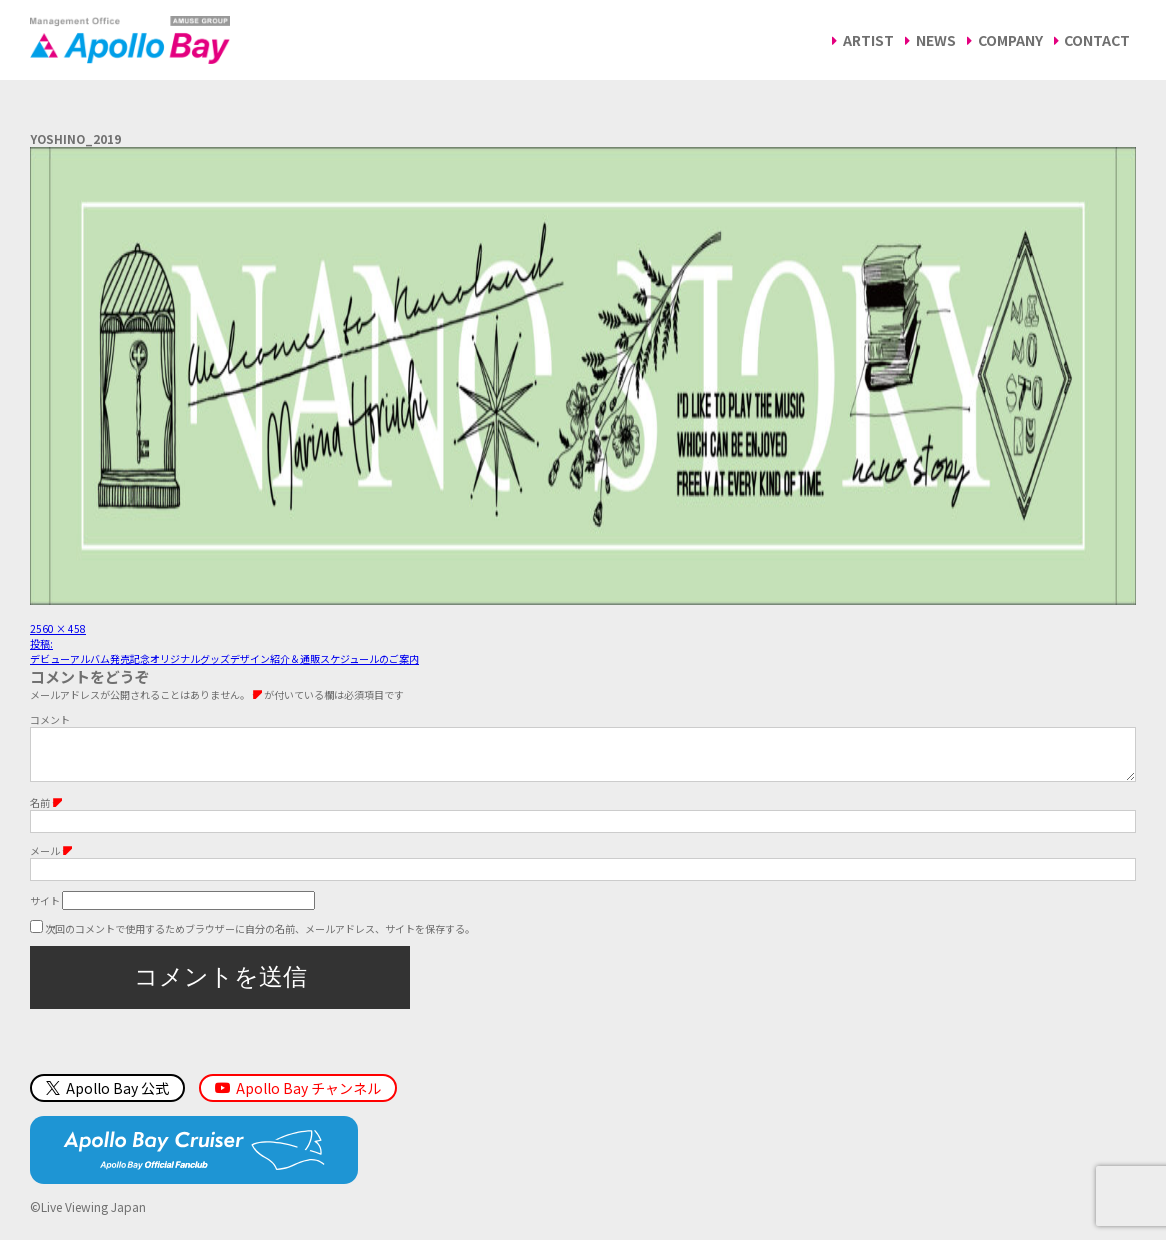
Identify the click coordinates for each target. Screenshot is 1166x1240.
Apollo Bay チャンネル (308, 1098)
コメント (50, 719)
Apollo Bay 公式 (107, 1098)
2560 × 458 (58, 628)
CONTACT (1097, 40)
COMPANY (1010, 40)
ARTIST (868, 40)
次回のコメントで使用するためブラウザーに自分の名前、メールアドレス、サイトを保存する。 (260, 938)
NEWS (936, 40)
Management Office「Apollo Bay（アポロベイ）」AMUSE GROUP (130, 40)
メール (51, 860)
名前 (46, 812)
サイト (45, 910)
